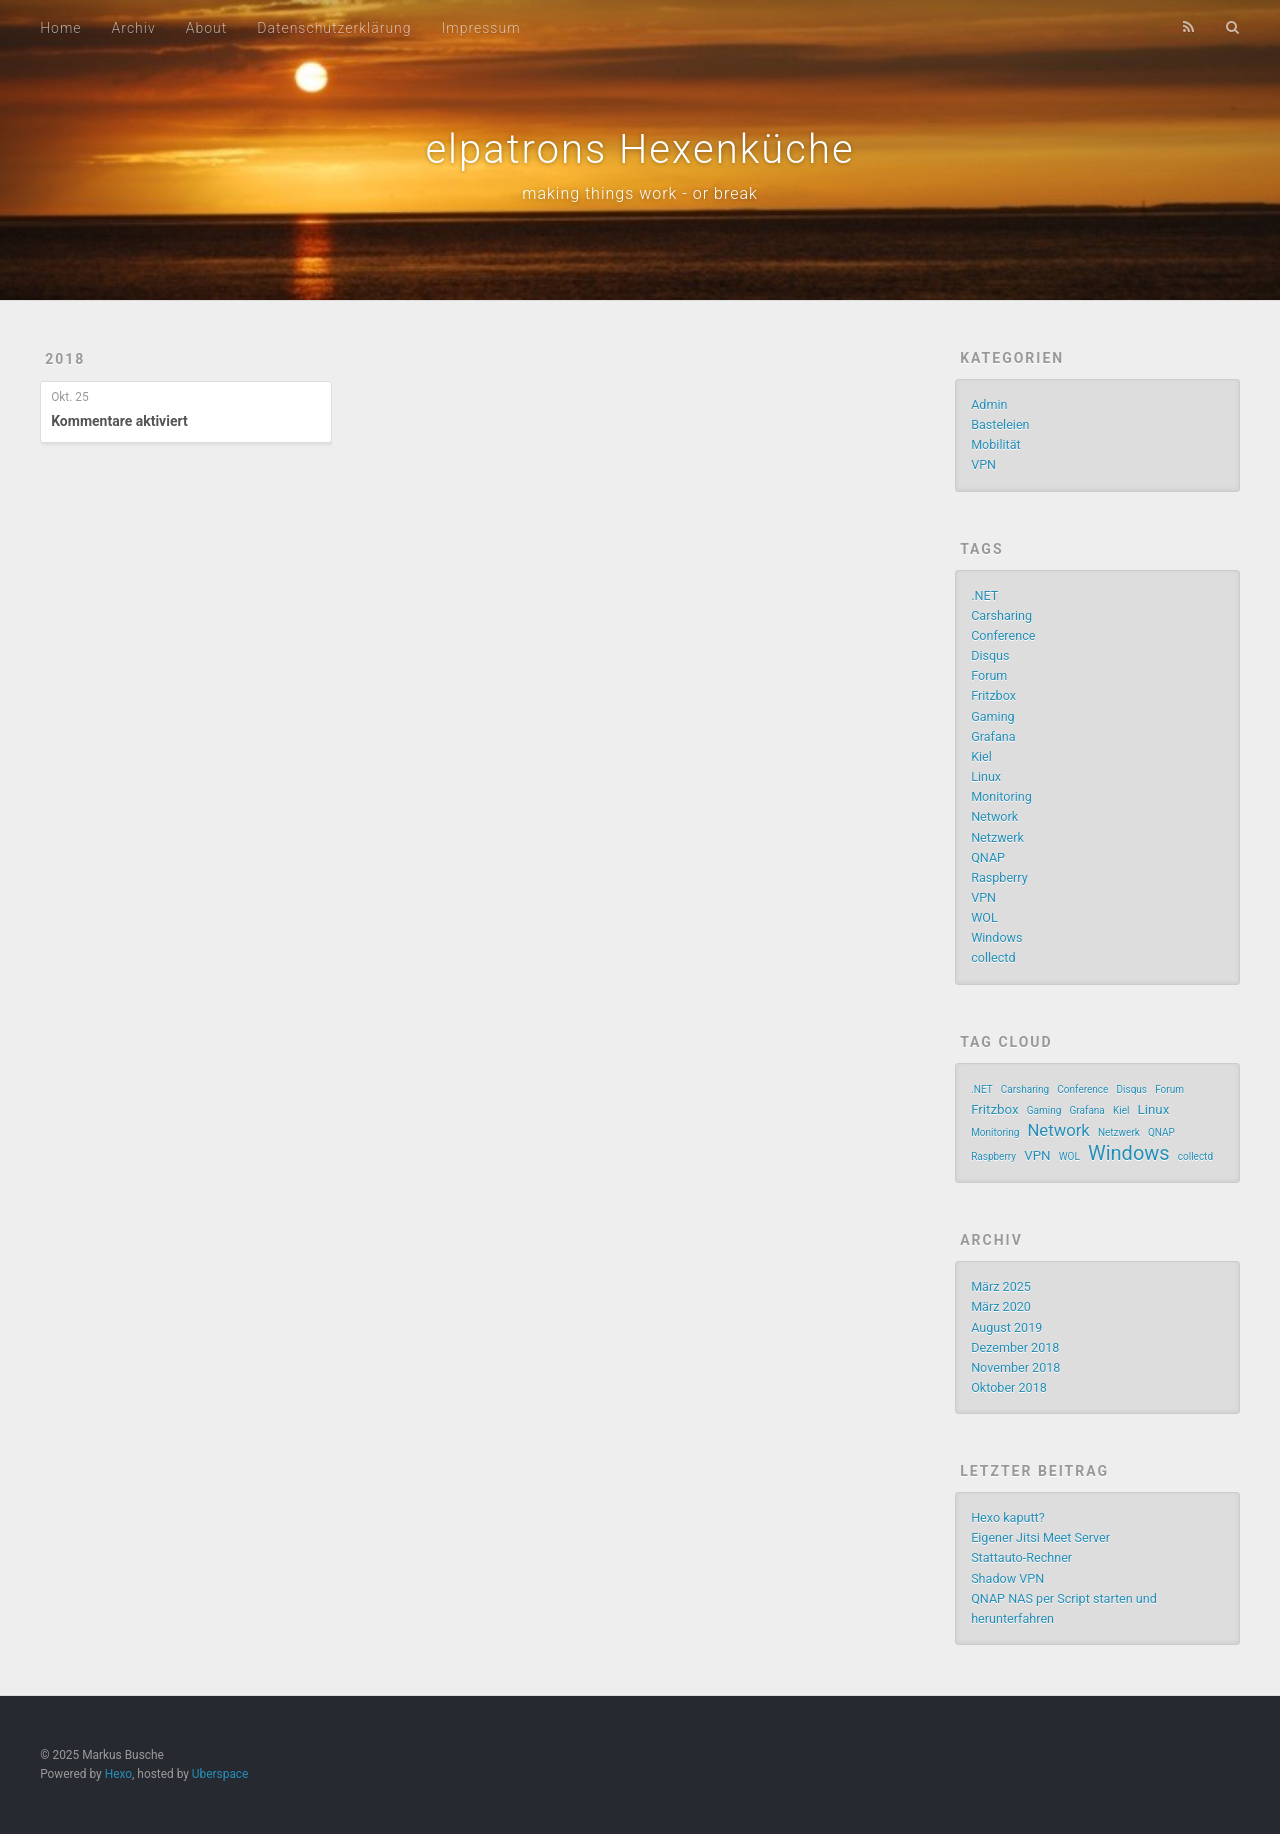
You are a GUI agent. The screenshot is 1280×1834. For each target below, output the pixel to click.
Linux (986, 776)
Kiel (981, 756)
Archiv (134, 28)
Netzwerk (997, 837)
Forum (989, 675)
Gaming (993, 716)
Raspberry (999, 877)
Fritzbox (993, 695)
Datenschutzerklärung (334, 28)
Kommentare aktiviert (119, 421)
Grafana (993, 736)
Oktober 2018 (1009, 1387)
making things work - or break (640, 193)
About (207, 28)
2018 (65, 359)
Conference (1003, 635)
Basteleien (1000, 424)
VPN (983, 464)
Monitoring (1001, 796)
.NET (984, 595)
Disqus (990, 655)
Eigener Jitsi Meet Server (1040, 1537)
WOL (984, 917)
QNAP (988, 857)
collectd (993, 957)
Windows (996, 937)
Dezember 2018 (1015, 1347)
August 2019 (1006, 1327)
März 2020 (1001, 1306)
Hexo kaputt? (1008, 1517)
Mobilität (996, 444)
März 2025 (1001, 1286)
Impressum (481, 28)
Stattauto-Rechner (1021, 1557)
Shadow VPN (1007, 1578)
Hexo (118, 1774)
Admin (989, 404)
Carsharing (1001, 615)
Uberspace (220, 1774)
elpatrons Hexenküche (639, 149)
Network (994, 816)
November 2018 (1015, 1367)
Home (60, 28)
